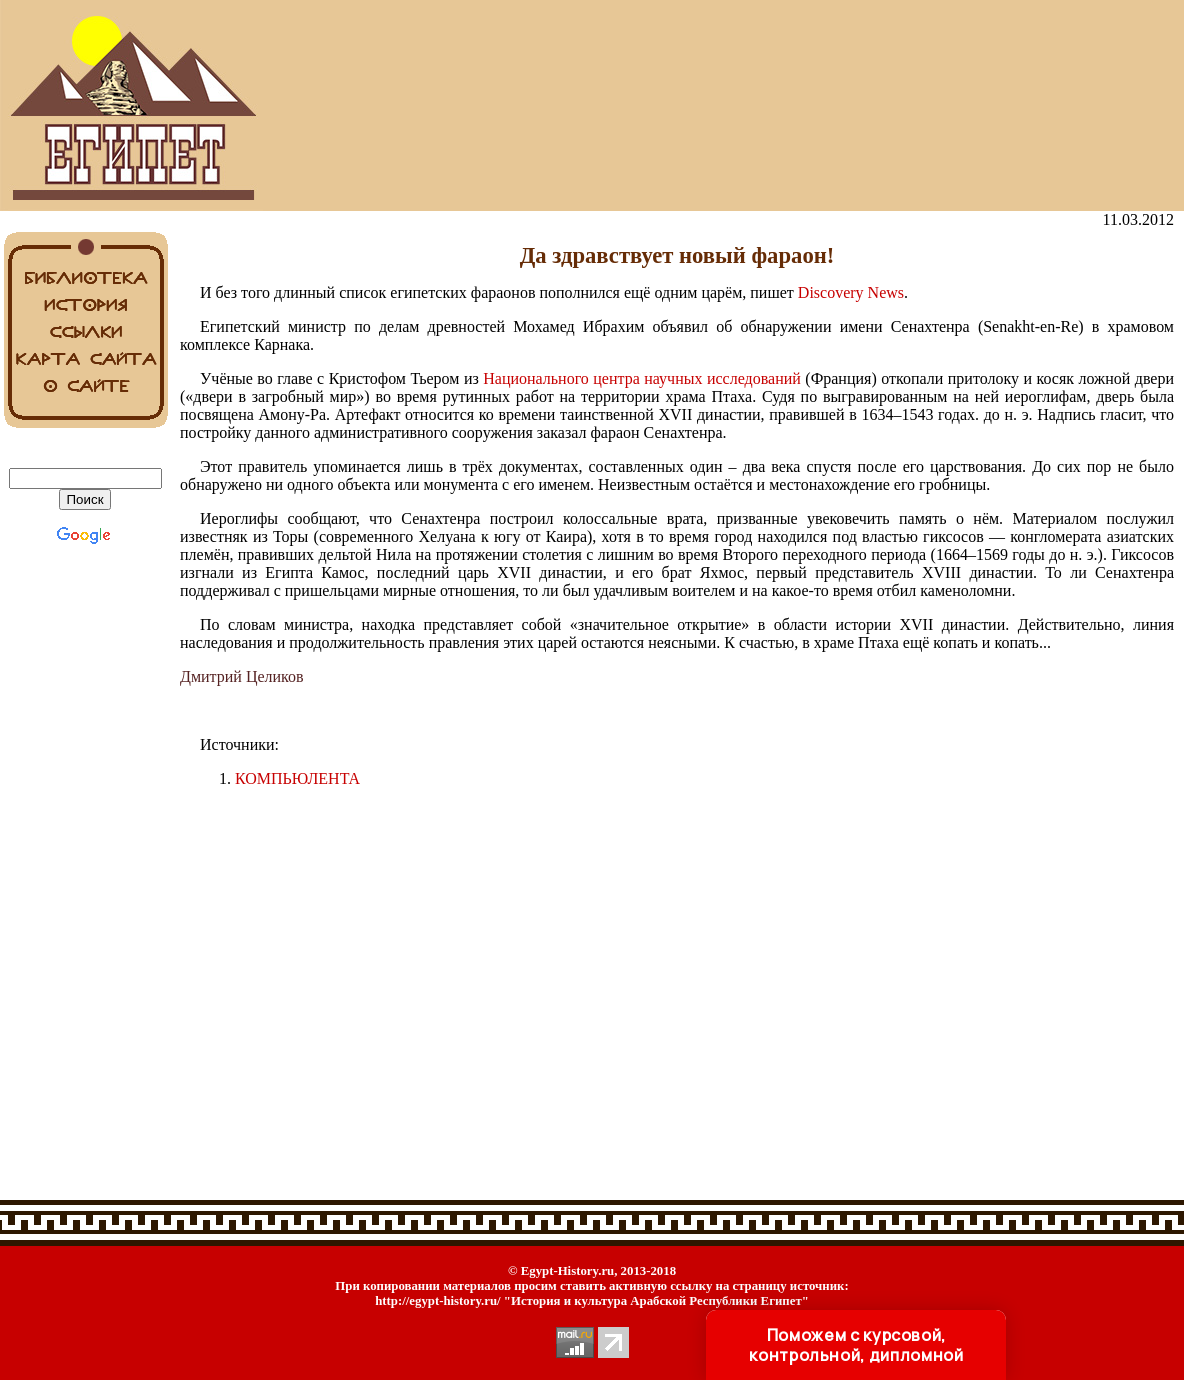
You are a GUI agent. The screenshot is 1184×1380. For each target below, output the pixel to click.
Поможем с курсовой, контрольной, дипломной (856, 1345)
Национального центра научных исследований (642, 378)
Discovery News (851, 292)
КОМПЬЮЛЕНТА (297, 778)
